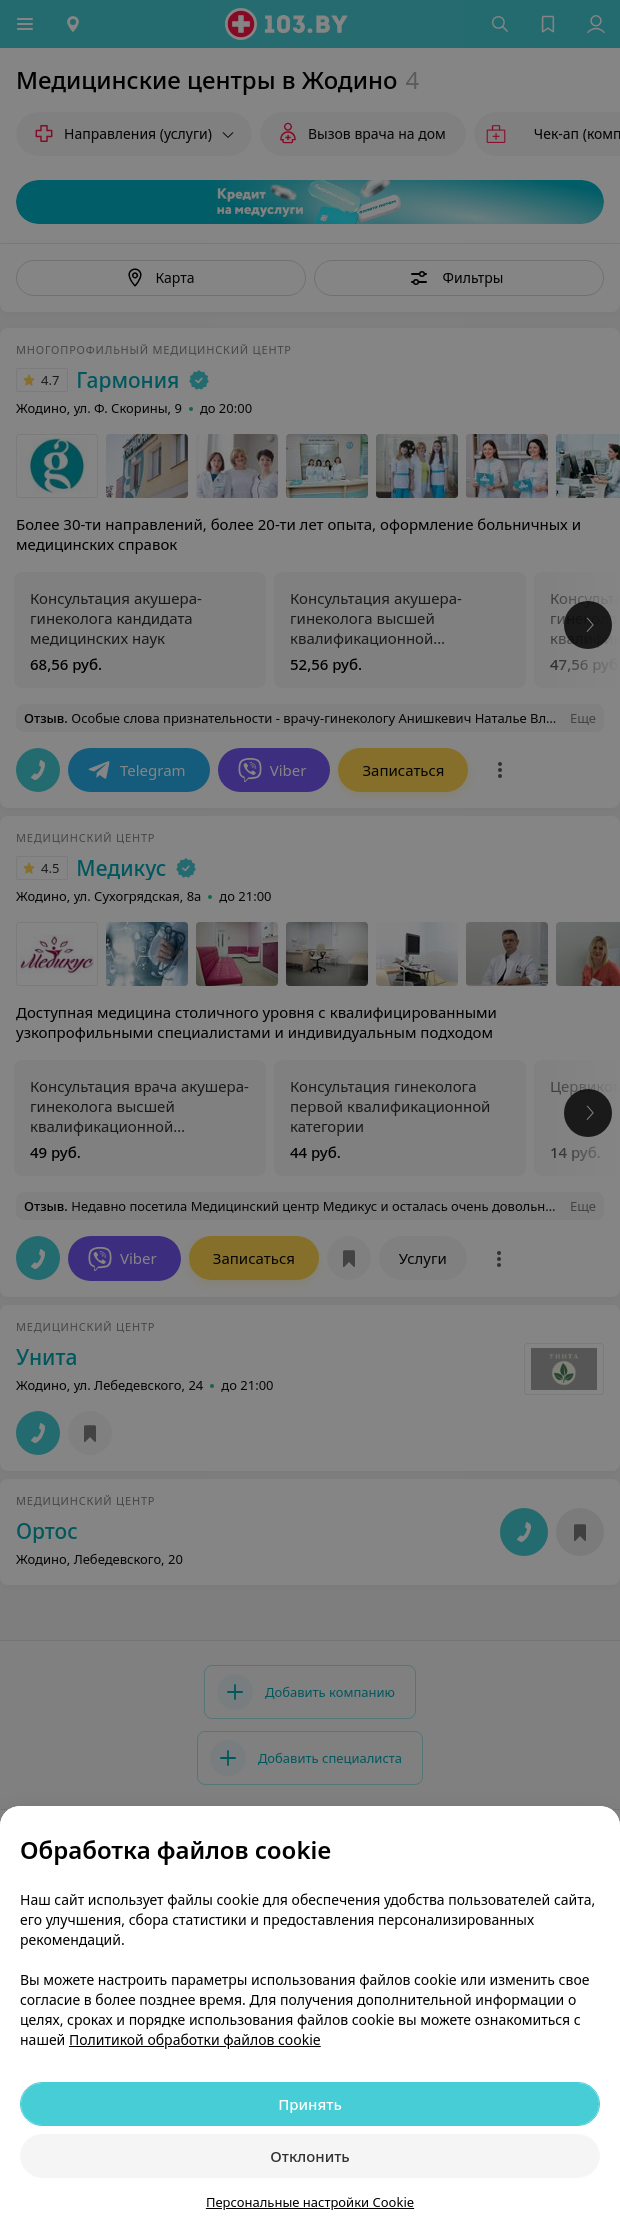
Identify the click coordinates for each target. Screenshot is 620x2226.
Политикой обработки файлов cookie (195, 2039)
